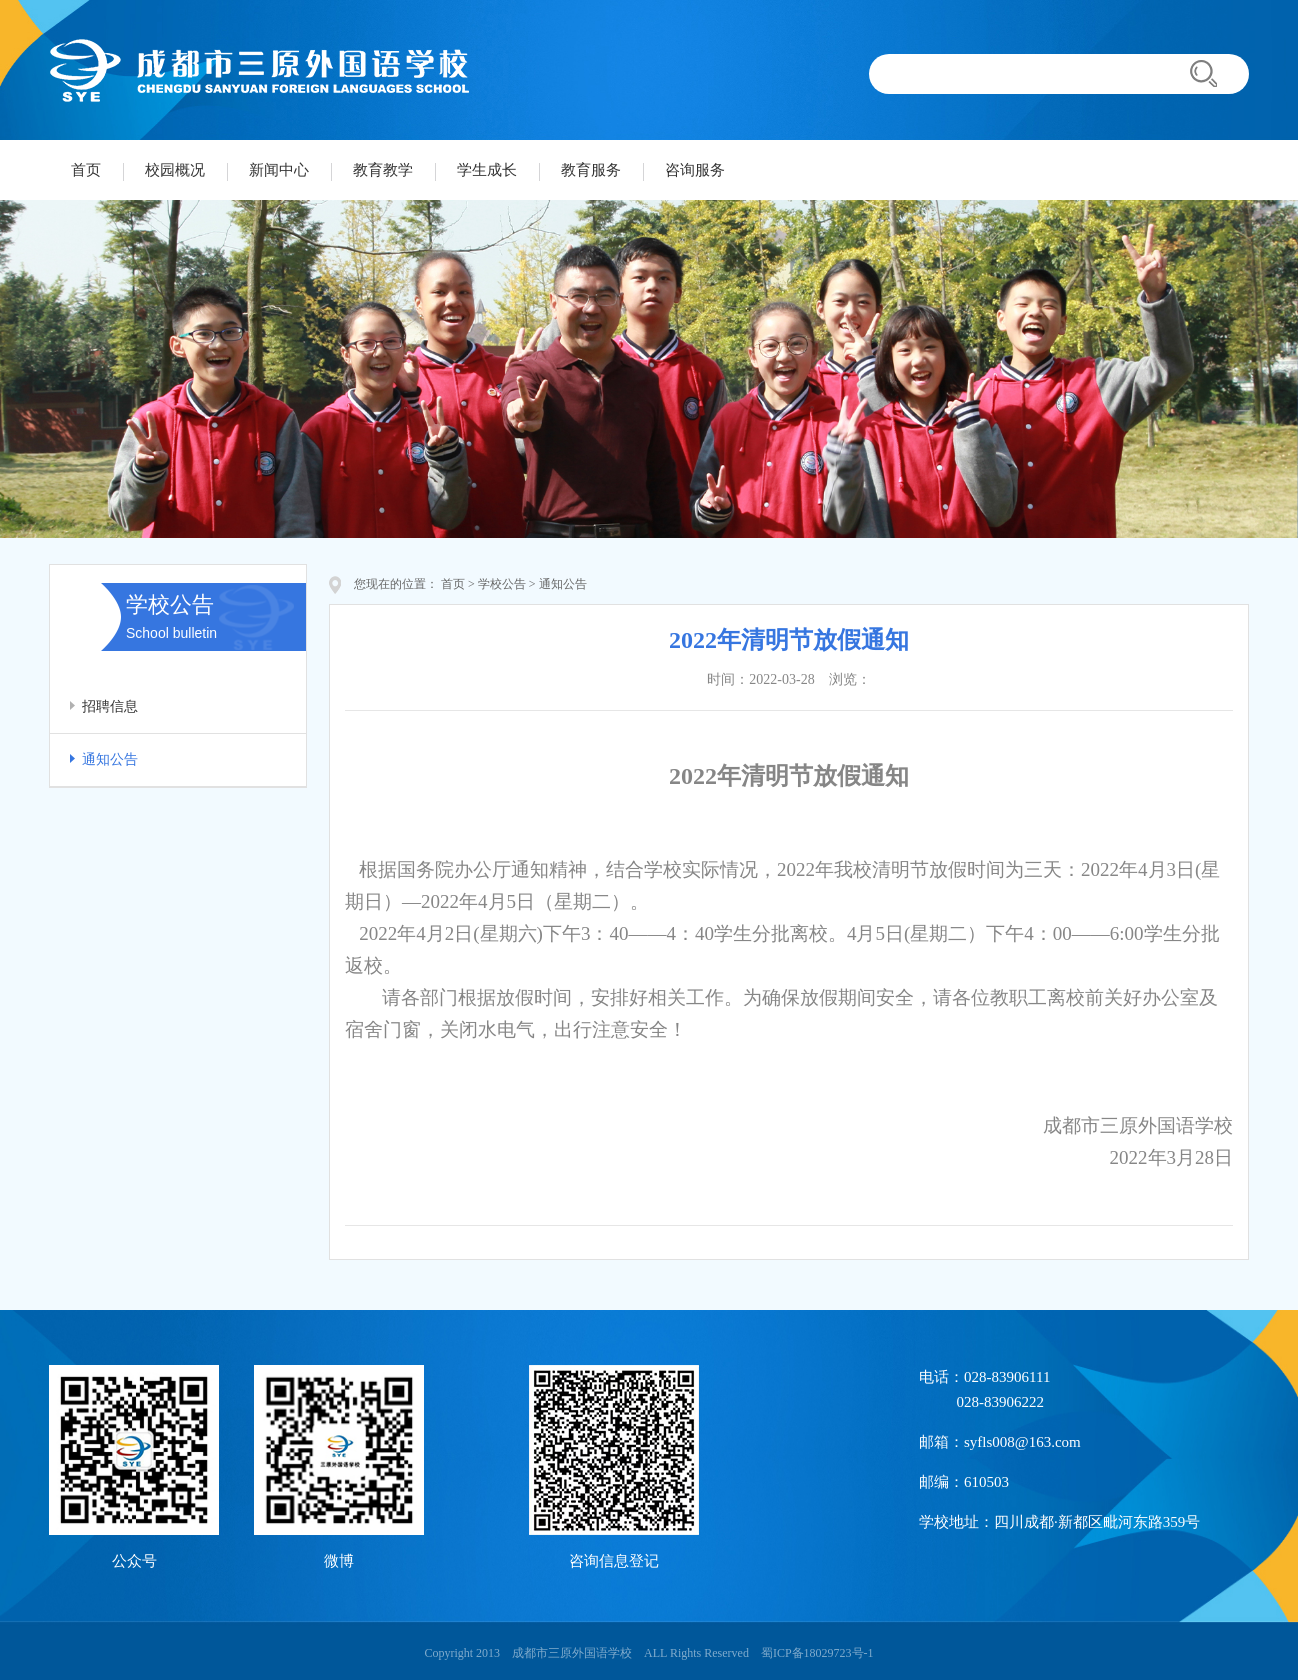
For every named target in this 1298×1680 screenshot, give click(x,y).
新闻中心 (279, 170)
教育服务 (591, 170)
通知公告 (110, 759)
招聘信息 (110, 706)
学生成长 (487, 170)
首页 (86, 170)
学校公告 (502, 584)
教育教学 (383, 170)
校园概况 (175, 170)
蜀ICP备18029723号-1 (817, 1653)
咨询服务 (695, 170)
